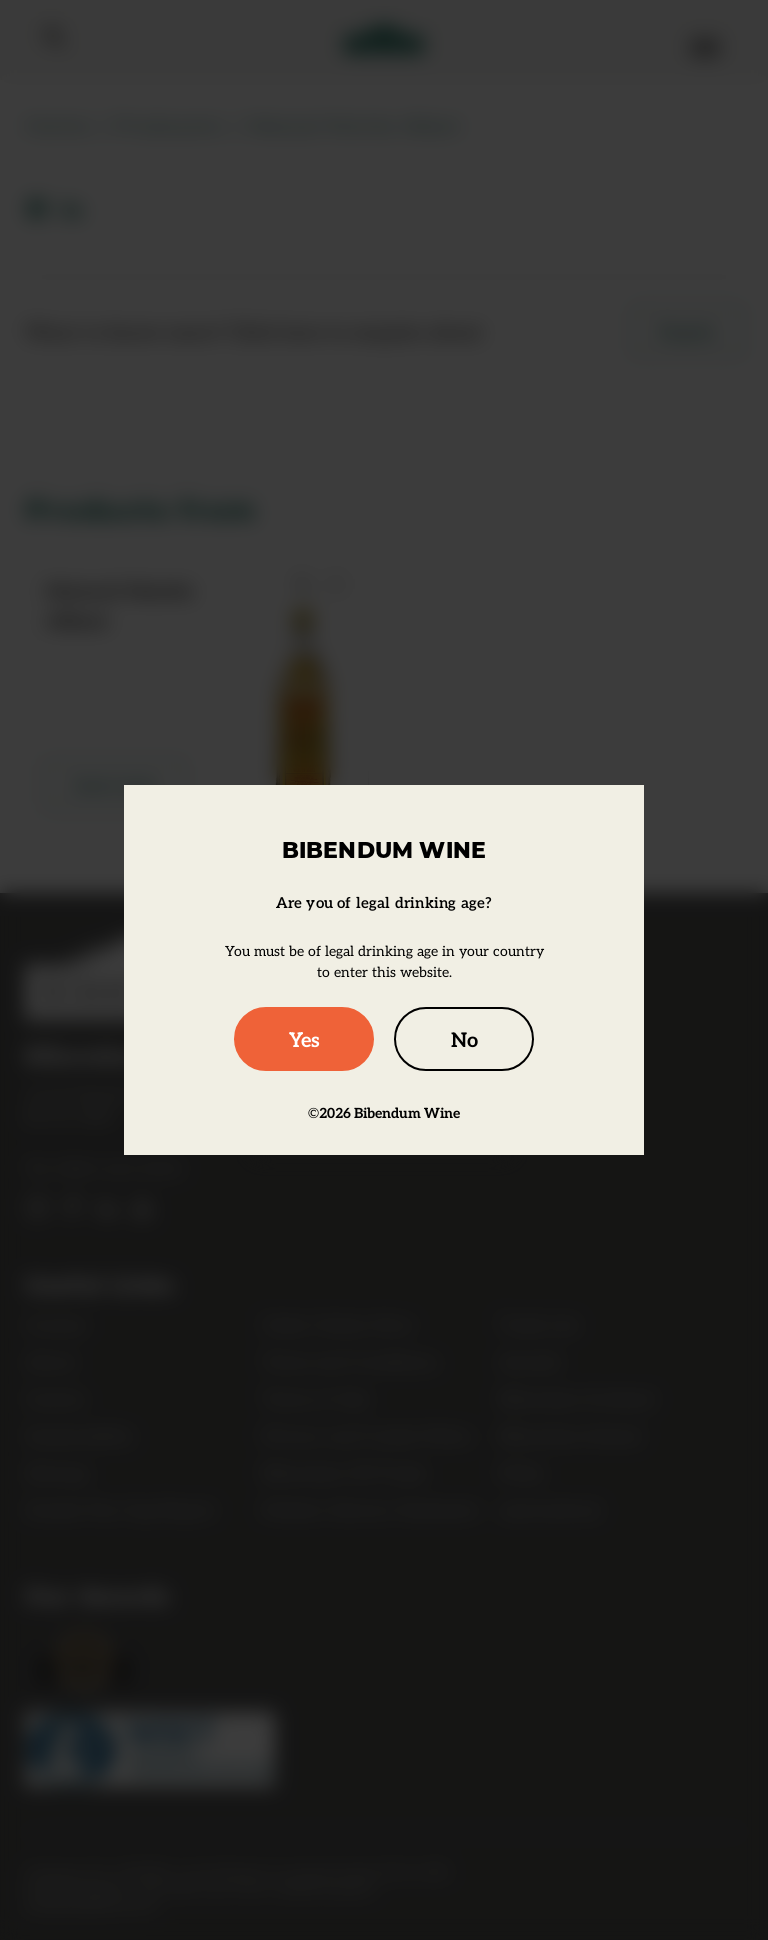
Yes (304, 1039)
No (464, 1039)
